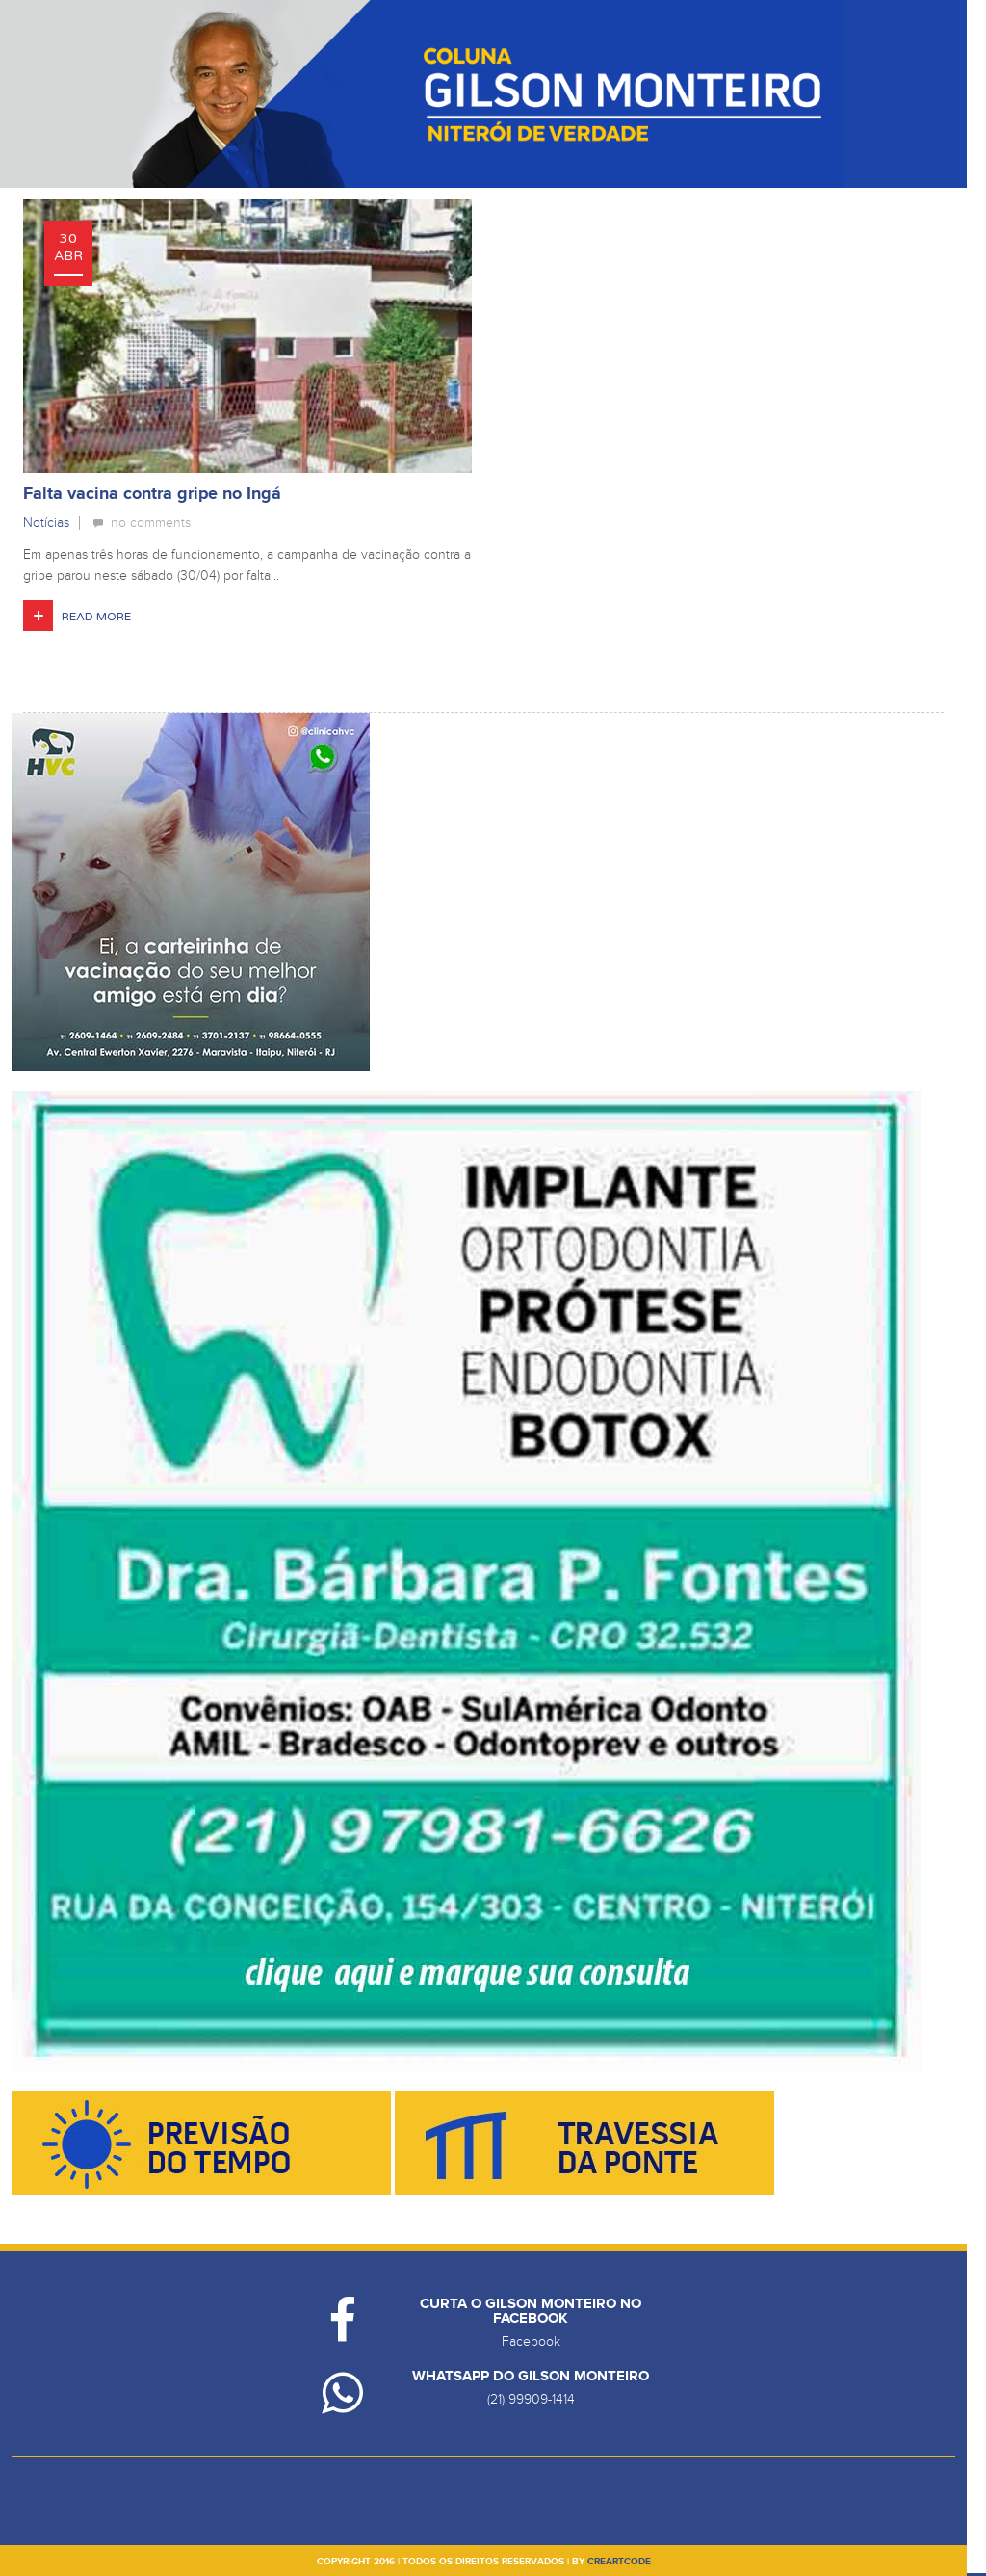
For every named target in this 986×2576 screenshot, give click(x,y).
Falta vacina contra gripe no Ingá (152, 494)
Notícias (46, 522)
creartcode (619, 2561)
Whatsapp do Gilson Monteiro (530, 2376)
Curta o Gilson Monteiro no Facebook (530, 2311)
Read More (96, 616)
